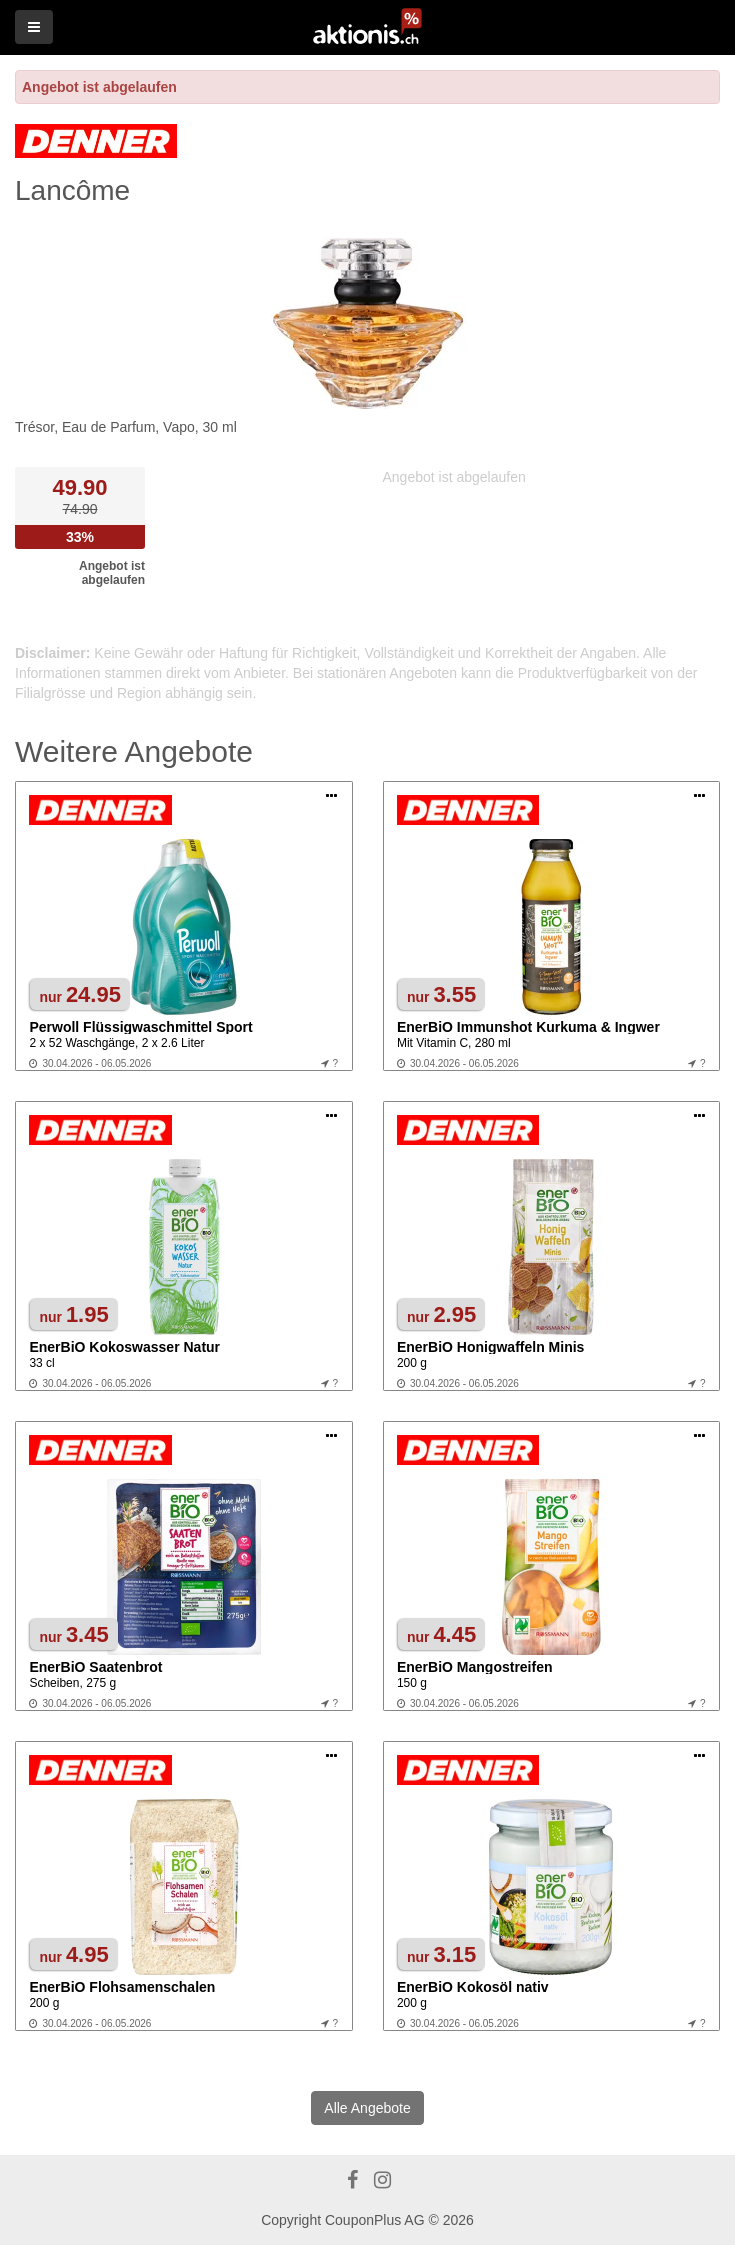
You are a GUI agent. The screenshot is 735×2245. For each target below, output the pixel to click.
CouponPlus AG (375, 2220)
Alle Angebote (367, 2108)
